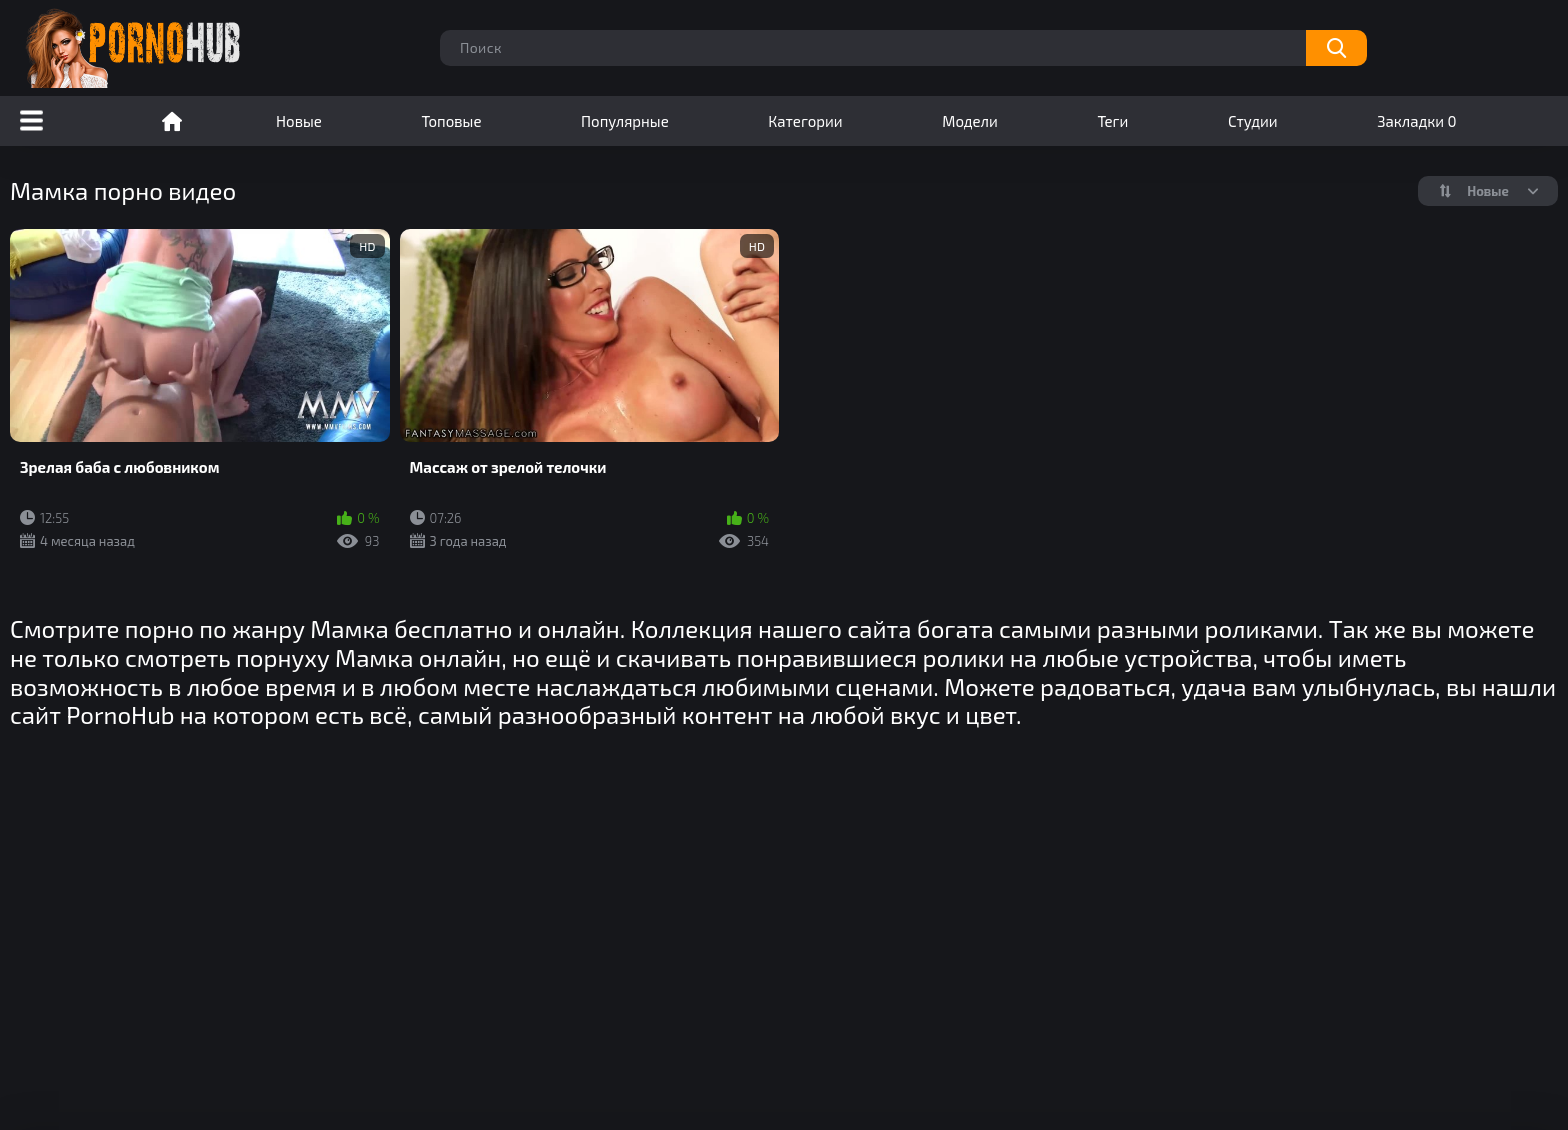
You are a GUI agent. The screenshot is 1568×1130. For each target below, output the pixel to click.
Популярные (625, 121)
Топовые (451, 121)
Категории (805, 121)
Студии (1253, 121)
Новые (299, 121)
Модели (970, 121)
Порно (172, 121)
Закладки (1416, 121)
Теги (1112, 121)
